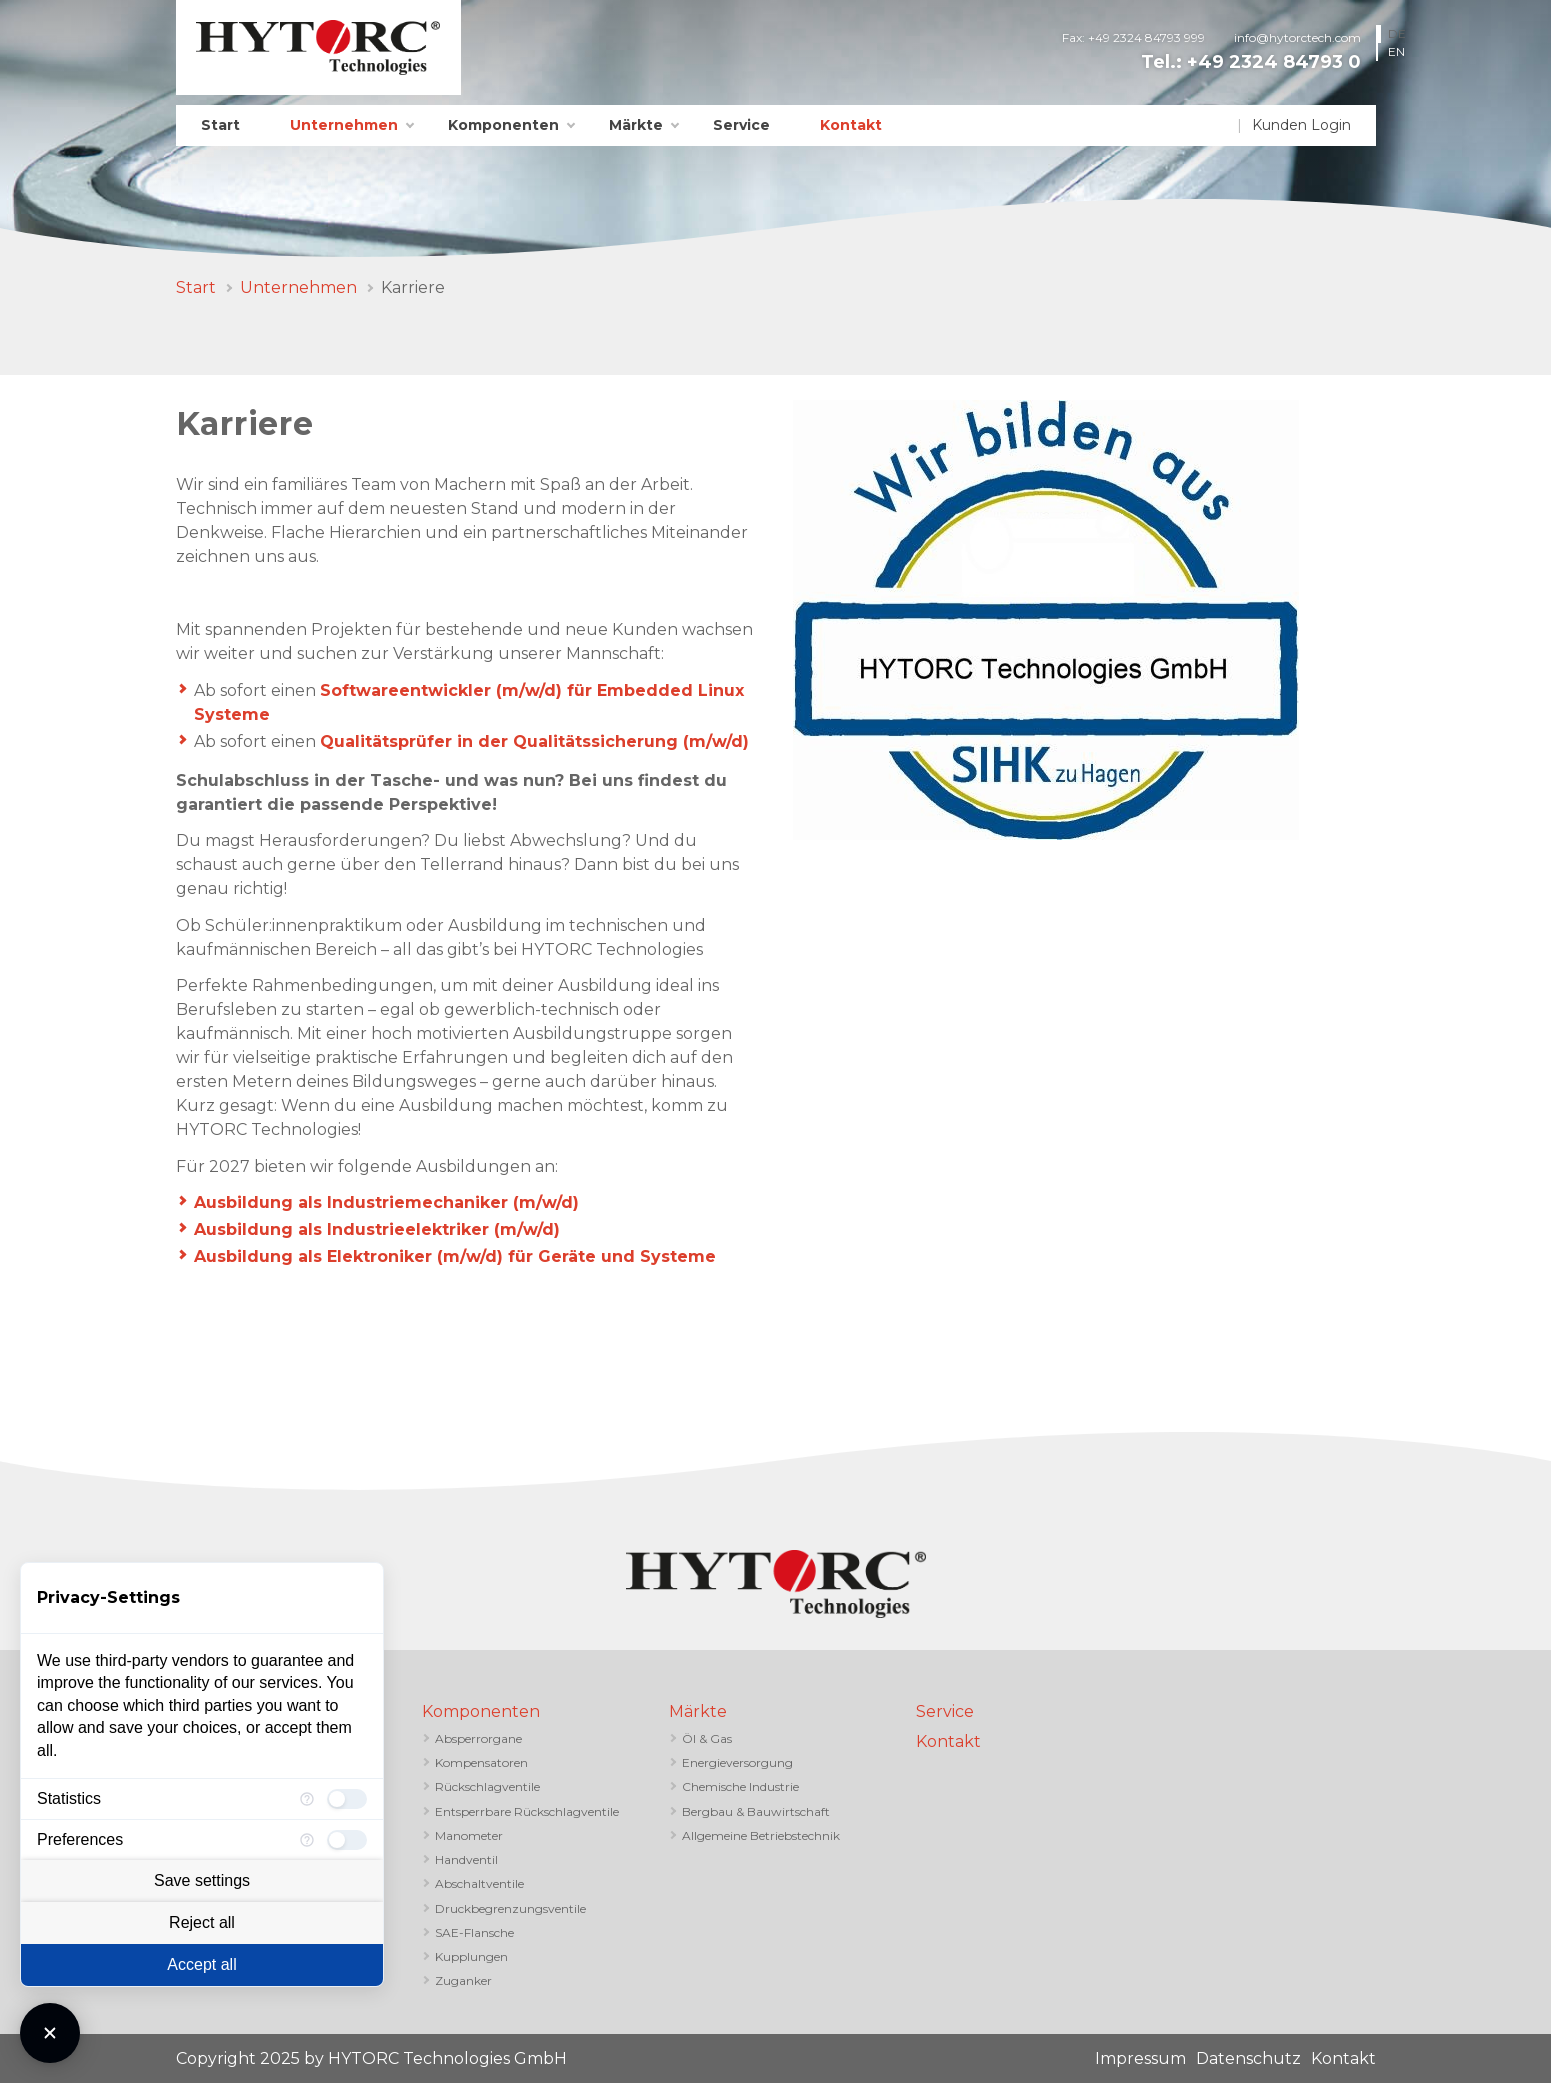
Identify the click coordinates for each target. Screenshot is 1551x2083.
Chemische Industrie (740, 1786)
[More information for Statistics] (307, 1799)
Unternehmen (344, 125)
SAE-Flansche (474, 1932)
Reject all (202, 1922)
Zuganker (463, 1980)
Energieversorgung (737, 1762)
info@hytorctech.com (1297, 37)
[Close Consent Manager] (50, 2033)
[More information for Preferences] (307, 1840)
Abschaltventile (479, 1883)
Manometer (469, 1835)
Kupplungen (471, 1956)
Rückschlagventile (487, 1786)
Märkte (636, 125)
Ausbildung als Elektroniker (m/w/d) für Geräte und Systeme (455, 1256)
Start (220, 125)
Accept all (201, 1964)
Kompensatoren (481, 1762)
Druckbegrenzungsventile (510, 1908)
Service (741, 125)
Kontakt (851, 125)
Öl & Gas (707, 1738)
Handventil (466, 1859)
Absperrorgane (478, 1738)
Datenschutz (1248, 2058)
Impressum (1140, 2058)
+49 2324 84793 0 (1274, 62)
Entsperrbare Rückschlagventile (527, 1811)
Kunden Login (1301, 125)
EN (1396, 51)
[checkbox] (347, 1799)
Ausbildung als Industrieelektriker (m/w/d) (379, 1229)
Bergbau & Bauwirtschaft (756, 1811)
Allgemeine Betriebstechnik (761, 1835)
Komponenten (503, 125)
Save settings (202, 1880)
